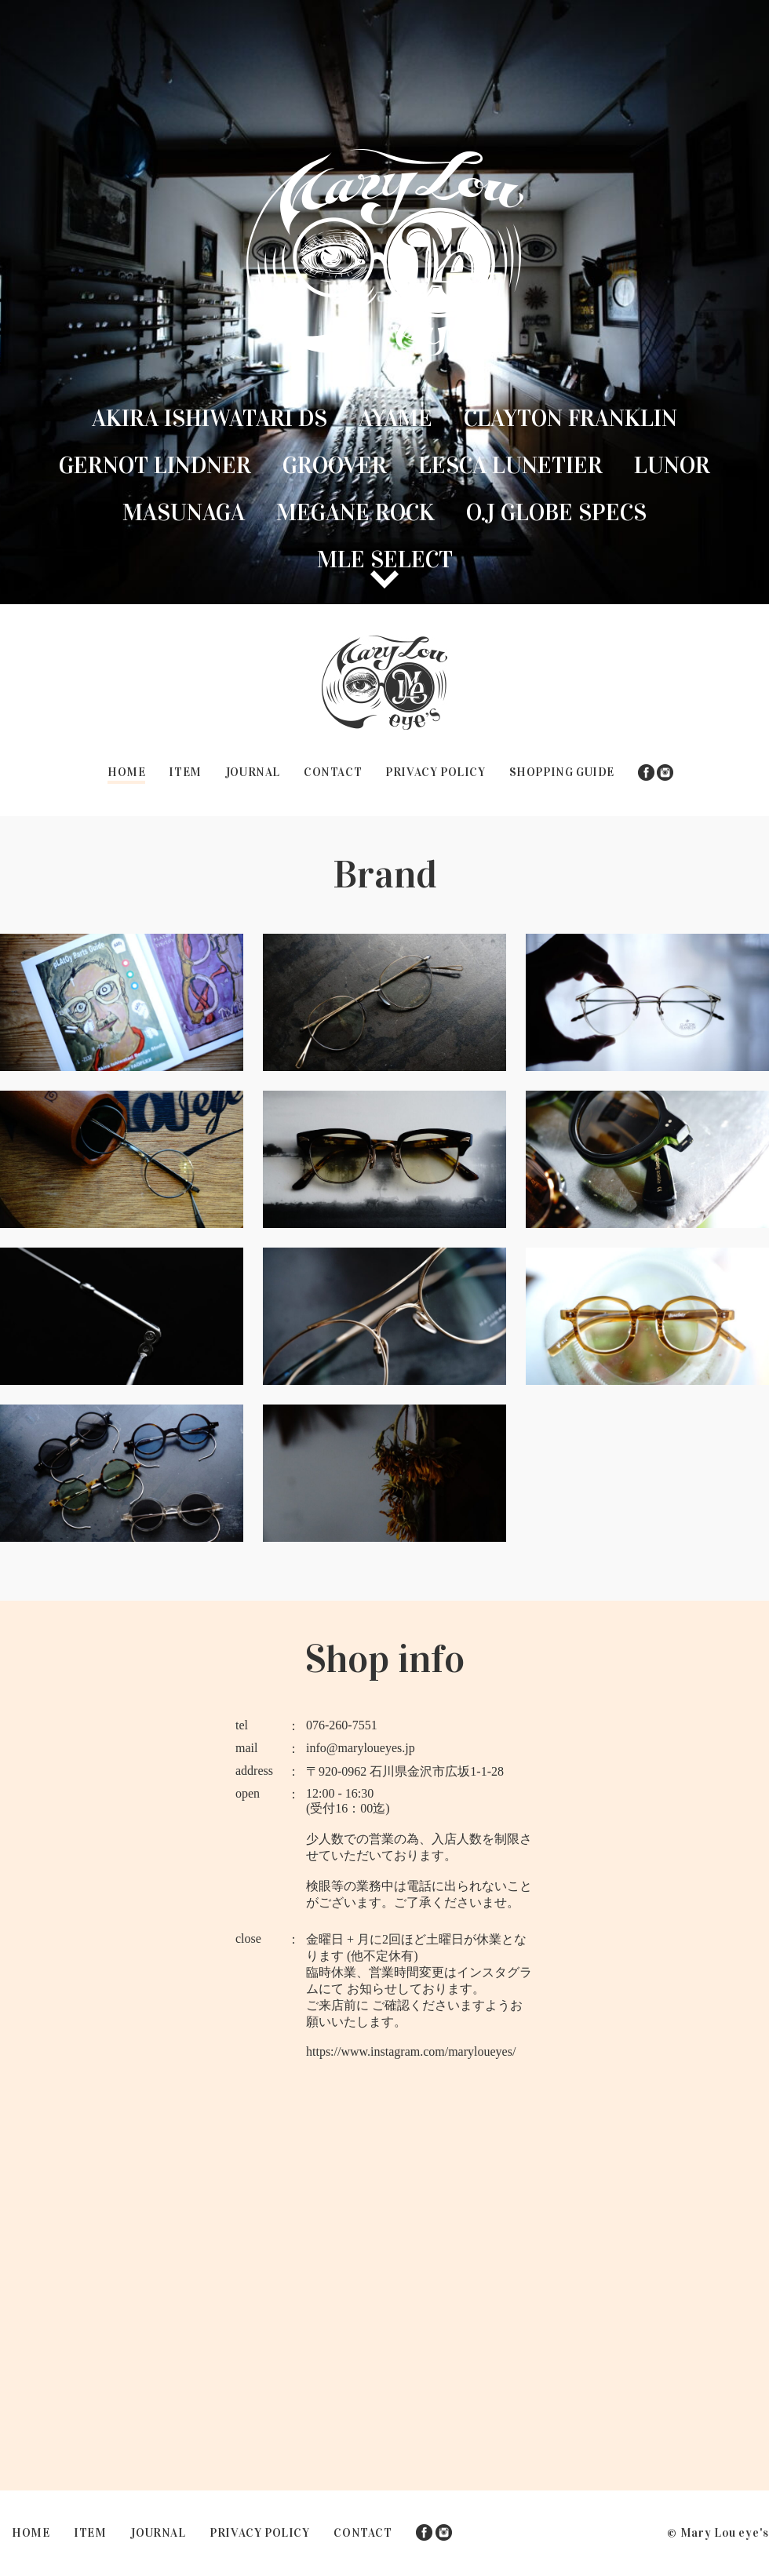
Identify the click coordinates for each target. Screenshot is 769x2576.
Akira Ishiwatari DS (209, 418)
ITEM (185, 772)
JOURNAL (252, 772)
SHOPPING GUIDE (561, 772)
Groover (334, 465)
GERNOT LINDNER (155, 465)
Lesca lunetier (510, 465)
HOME (126, 772)
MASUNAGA (183, 512)
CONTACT (333, 772)
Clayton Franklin (570, 418)
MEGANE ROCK (355, 512)
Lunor (672, 465)
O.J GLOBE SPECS (556, 512)
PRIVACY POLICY (435, 772)
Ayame (395, 418)
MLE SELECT (385, 559)
